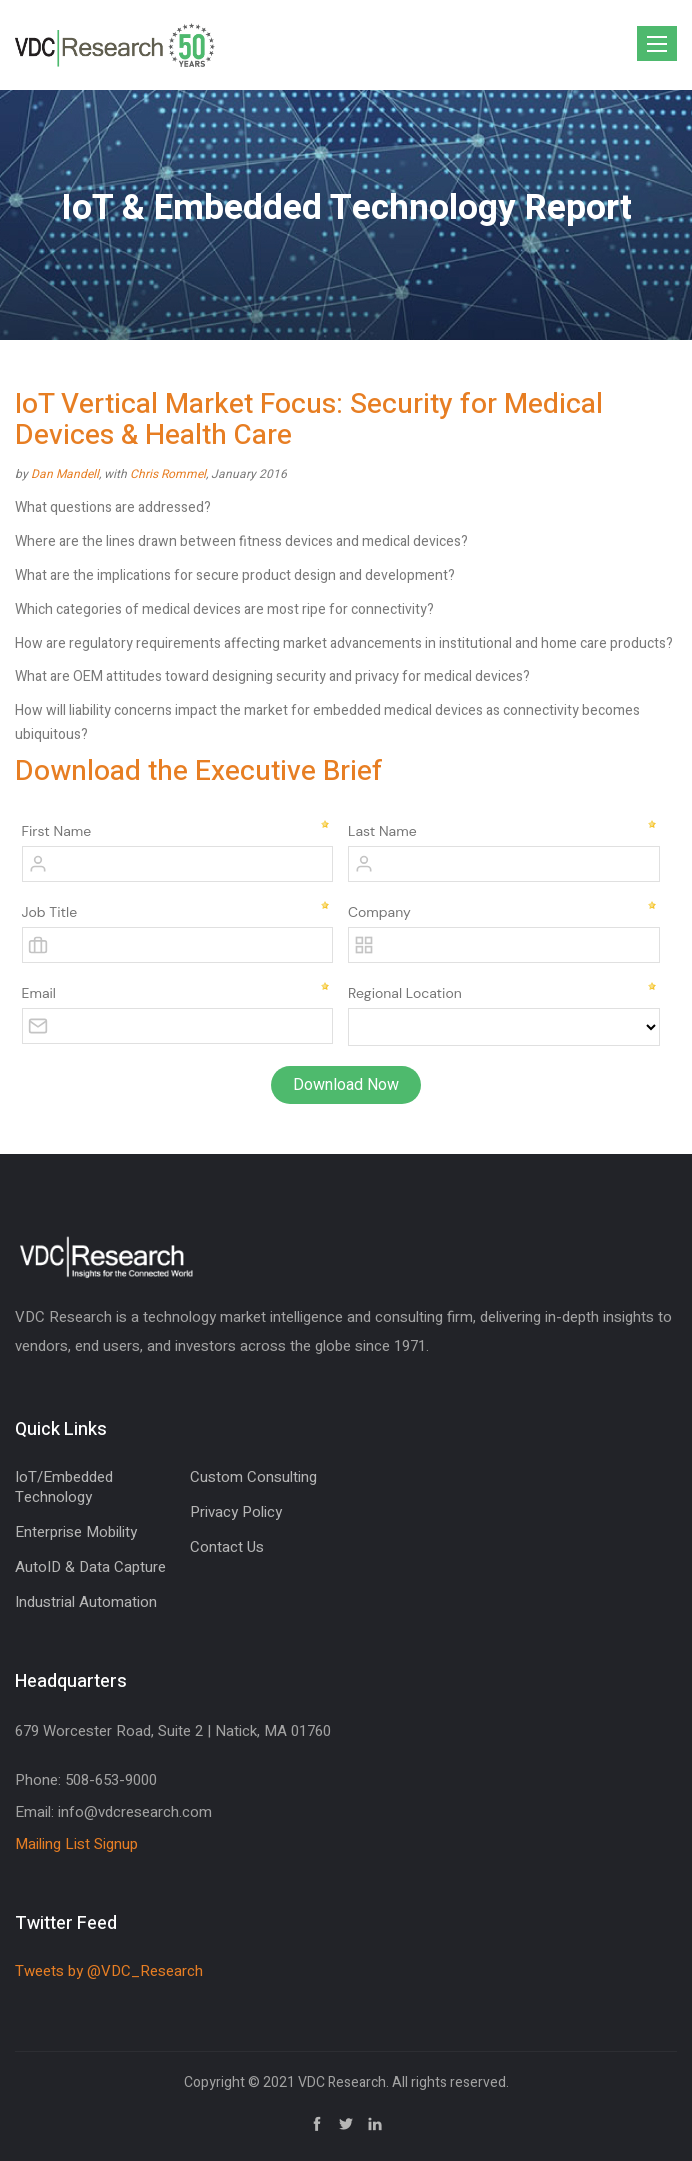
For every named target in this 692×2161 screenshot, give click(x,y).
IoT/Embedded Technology (64, 1487)
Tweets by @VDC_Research (109, 1971)
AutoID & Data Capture (90, 1567)
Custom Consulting (253, 1477)
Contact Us (227, 1547)
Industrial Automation (86, 1602)
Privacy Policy (236, 1512)
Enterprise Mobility (76, 1532)
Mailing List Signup (76, 1844)
